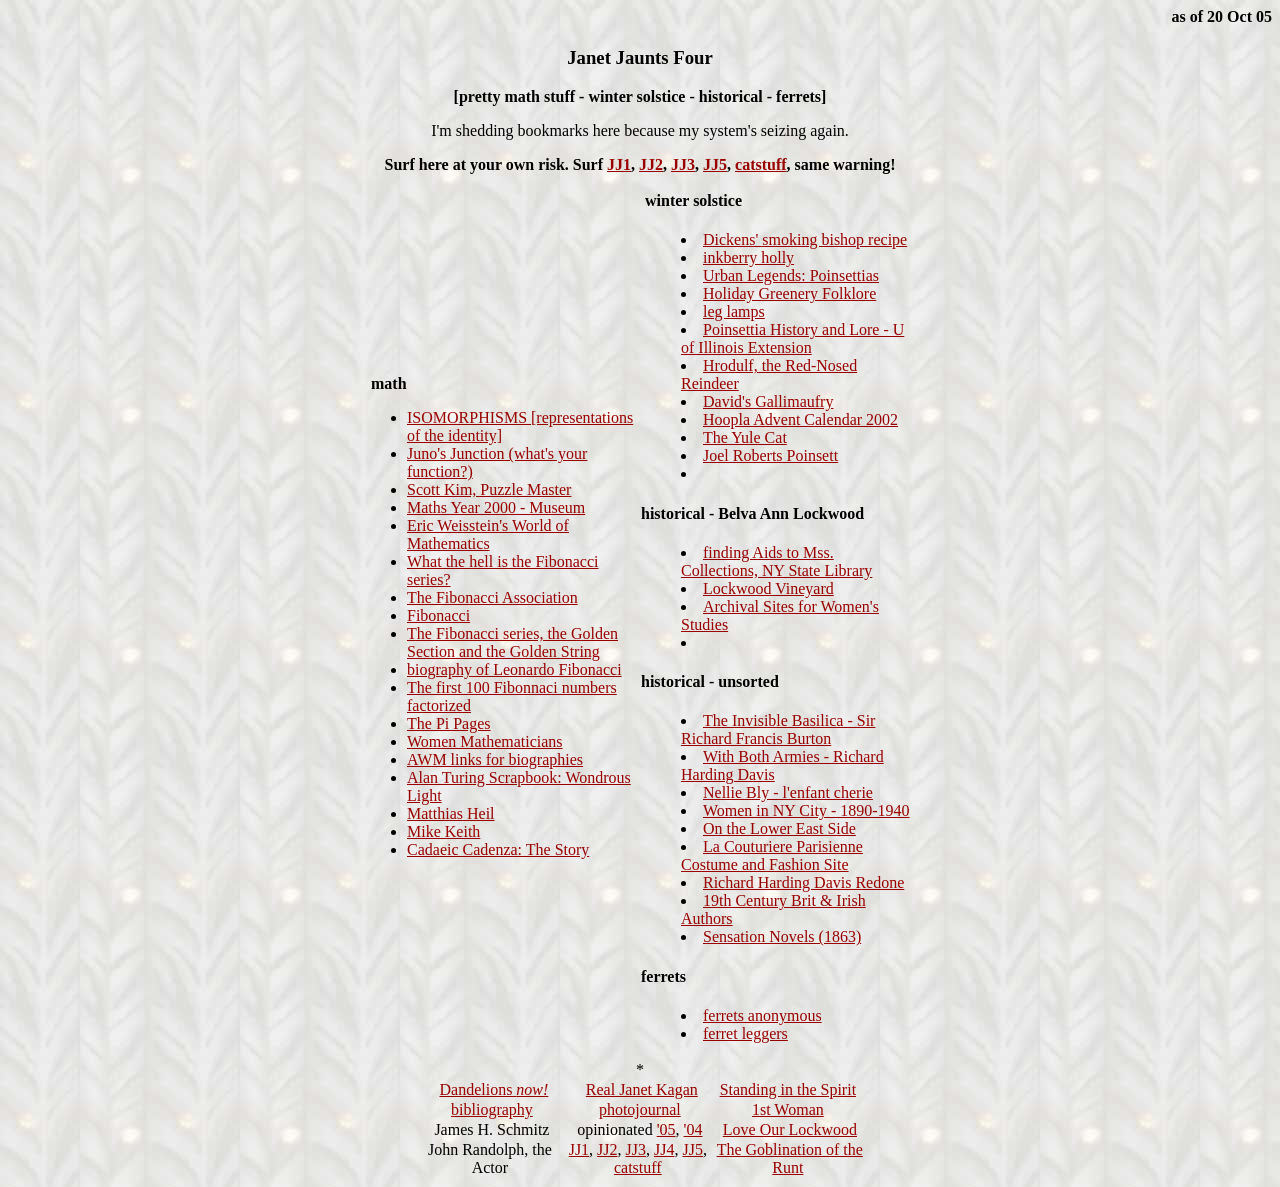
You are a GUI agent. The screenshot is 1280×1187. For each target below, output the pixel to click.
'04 (693, 1129)
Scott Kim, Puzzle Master (489, 489)
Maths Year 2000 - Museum (496, 507)
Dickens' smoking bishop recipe (805, 239)
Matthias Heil (451, 813)
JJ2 (651, 164)
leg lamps (734, 311)
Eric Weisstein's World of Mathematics (488, 534)
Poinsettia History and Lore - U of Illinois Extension (792, 338)
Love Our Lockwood (790, 1129)
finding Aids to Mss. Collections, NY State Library (776, 561)
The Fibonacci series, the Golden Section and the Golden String (512, 642)
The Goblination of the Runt (790, 1158)
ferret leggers (745, 1033)
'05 (666, 1129)
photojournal (640, 1109)
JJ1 (619, 164)
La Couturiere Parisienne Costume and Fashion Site (772, 855)
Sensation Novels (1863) (782, 936)
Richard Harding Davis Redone (803, 882)
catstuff (761, 164)
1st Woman (788, 1109)
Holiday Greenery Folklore (789, 293)
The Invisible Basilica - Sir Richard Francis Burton (778, 729)
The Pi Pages (449, 723)
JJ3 (683, 164)
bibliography (492, 1109)
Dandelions (493, 1089)
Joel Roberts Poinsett (770, 455)
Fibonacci (438, 615)
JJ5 (715, 164)
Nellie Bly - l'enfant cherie (788, 792)
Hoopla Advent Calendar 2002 (800, 419)
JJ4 (664, 1149)
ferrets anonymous (762, 1015)
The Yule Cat (745, 437)
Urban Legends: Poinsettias (791, 275)
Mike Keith (443, 831)
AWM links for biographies (495, 759)
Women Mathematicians (485, 741)
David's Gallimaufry (768, 401)
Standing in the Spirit (788, 1089)
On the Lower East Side (779, 828)
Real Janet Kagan (642, 1089)
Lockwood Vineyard (768, 588)
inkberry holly (748, 257)
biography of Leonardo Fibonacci (514, 669)
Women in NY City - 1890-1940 (806, 810)
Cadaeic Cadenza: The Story (498, 849)
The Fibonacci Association (492, 597)
